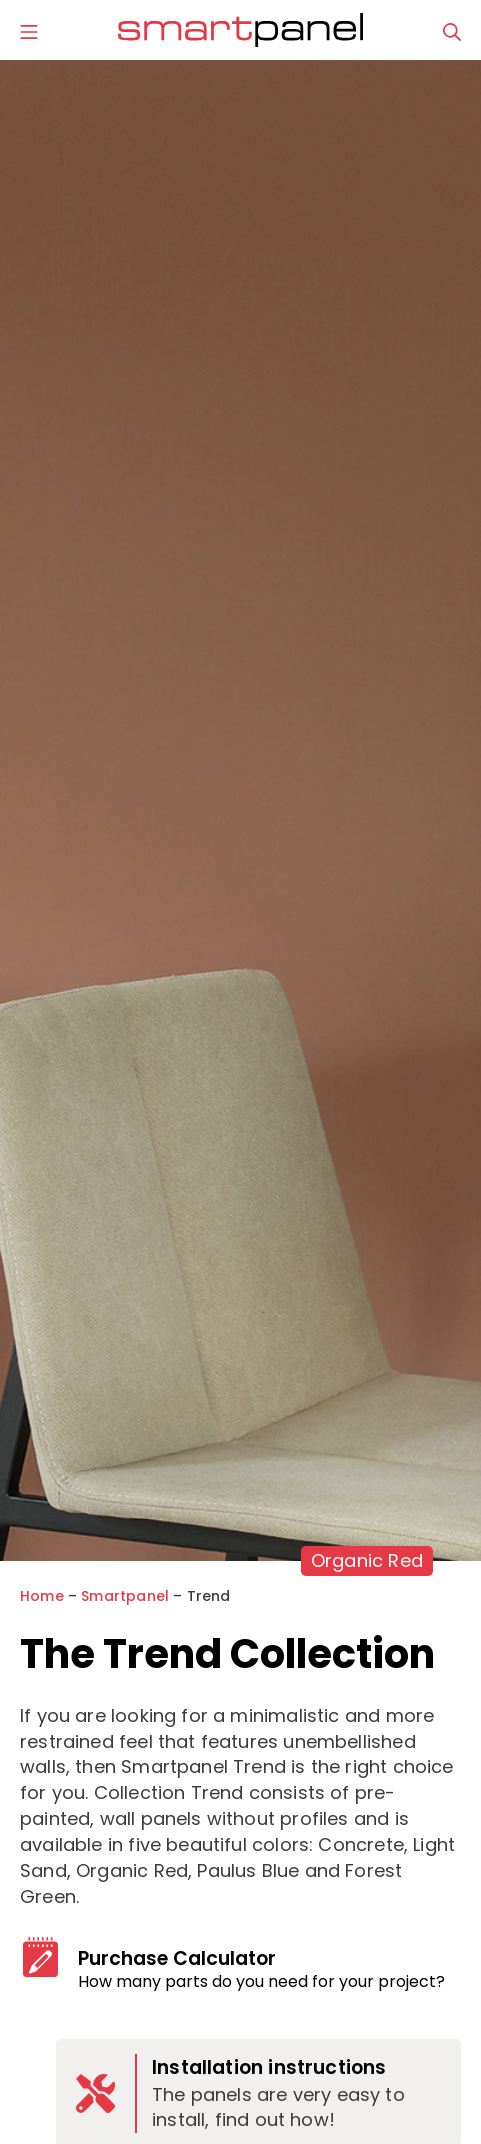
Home (42, 1596)
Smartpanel (125, 1596)
